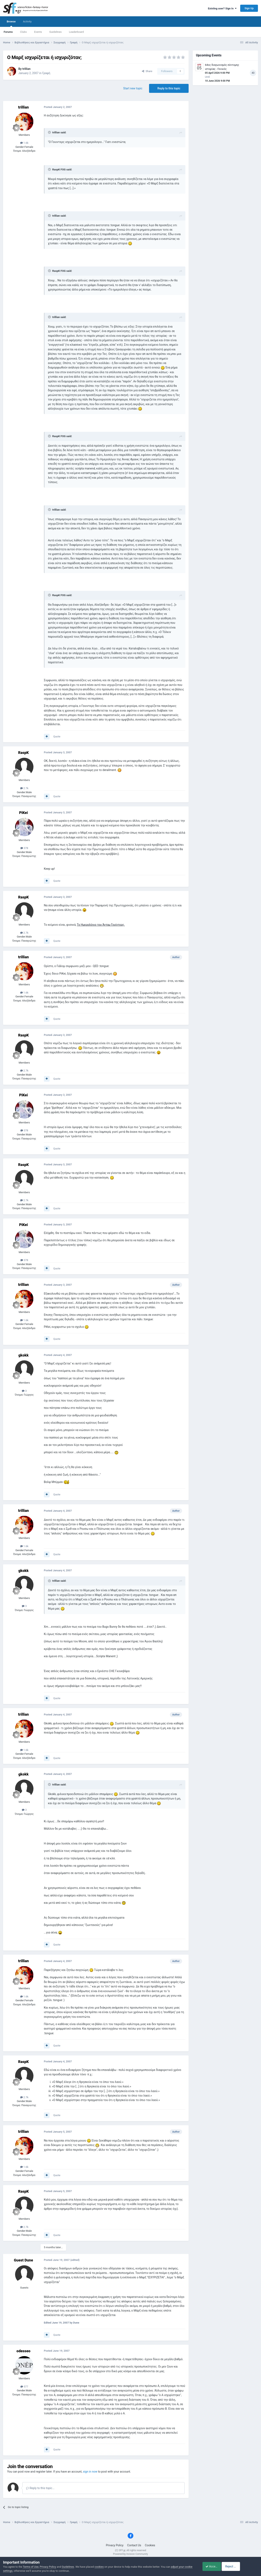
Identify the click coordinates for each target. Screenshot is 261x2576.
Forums (8, 31)
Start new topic (132, 88)
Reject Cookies (244, 2566)
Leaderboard (76, 31)
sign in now (90, 2471)
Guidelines (55, 31)
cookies (99, 2566)
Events (38, 31)
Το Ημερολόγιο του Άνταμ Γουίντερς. (101, 924)
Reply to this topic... (40, 2488)
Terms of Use (31, 2566)
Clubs (23, 31)
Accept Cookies (213, 2566)
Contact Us (134, 2545)
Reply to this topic (168, 88)
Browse (11, 23)
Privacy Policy (114, 2545)
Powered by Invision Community (130, 2554)
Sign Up (249, 8)
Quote (56, 736)
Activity (27, 21)
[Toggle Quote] (50, 132)
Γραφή (46, 73)
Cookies (150, 2545)
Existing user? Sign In (222, 8)
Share (147, 71)
